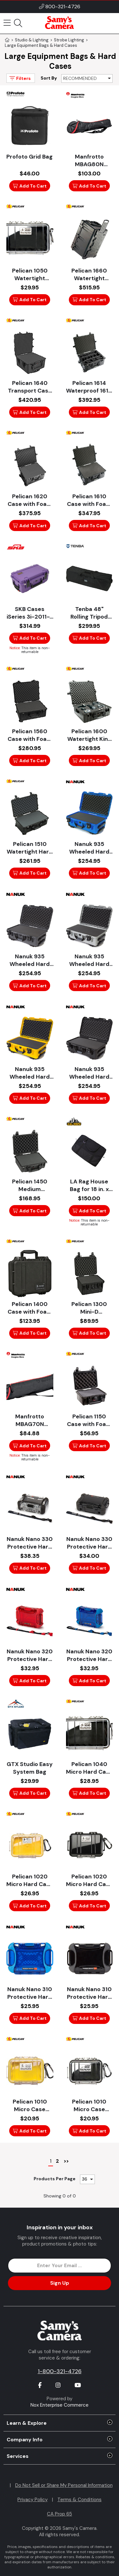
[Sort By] (87, 78)
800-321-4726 (62, 6)
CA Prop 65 (59, 2514)
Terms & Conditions (79, 2499)
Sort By (49, 78)
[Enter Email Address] (59, 2265)
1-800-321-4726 (60, 2371)
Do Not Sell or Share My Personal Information (64, 2485)
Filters (19, 78)
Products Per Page (55, 2179)
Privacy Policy (32, 2499)
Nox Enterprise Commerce (59, 2405)
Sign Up (59, 2283)
